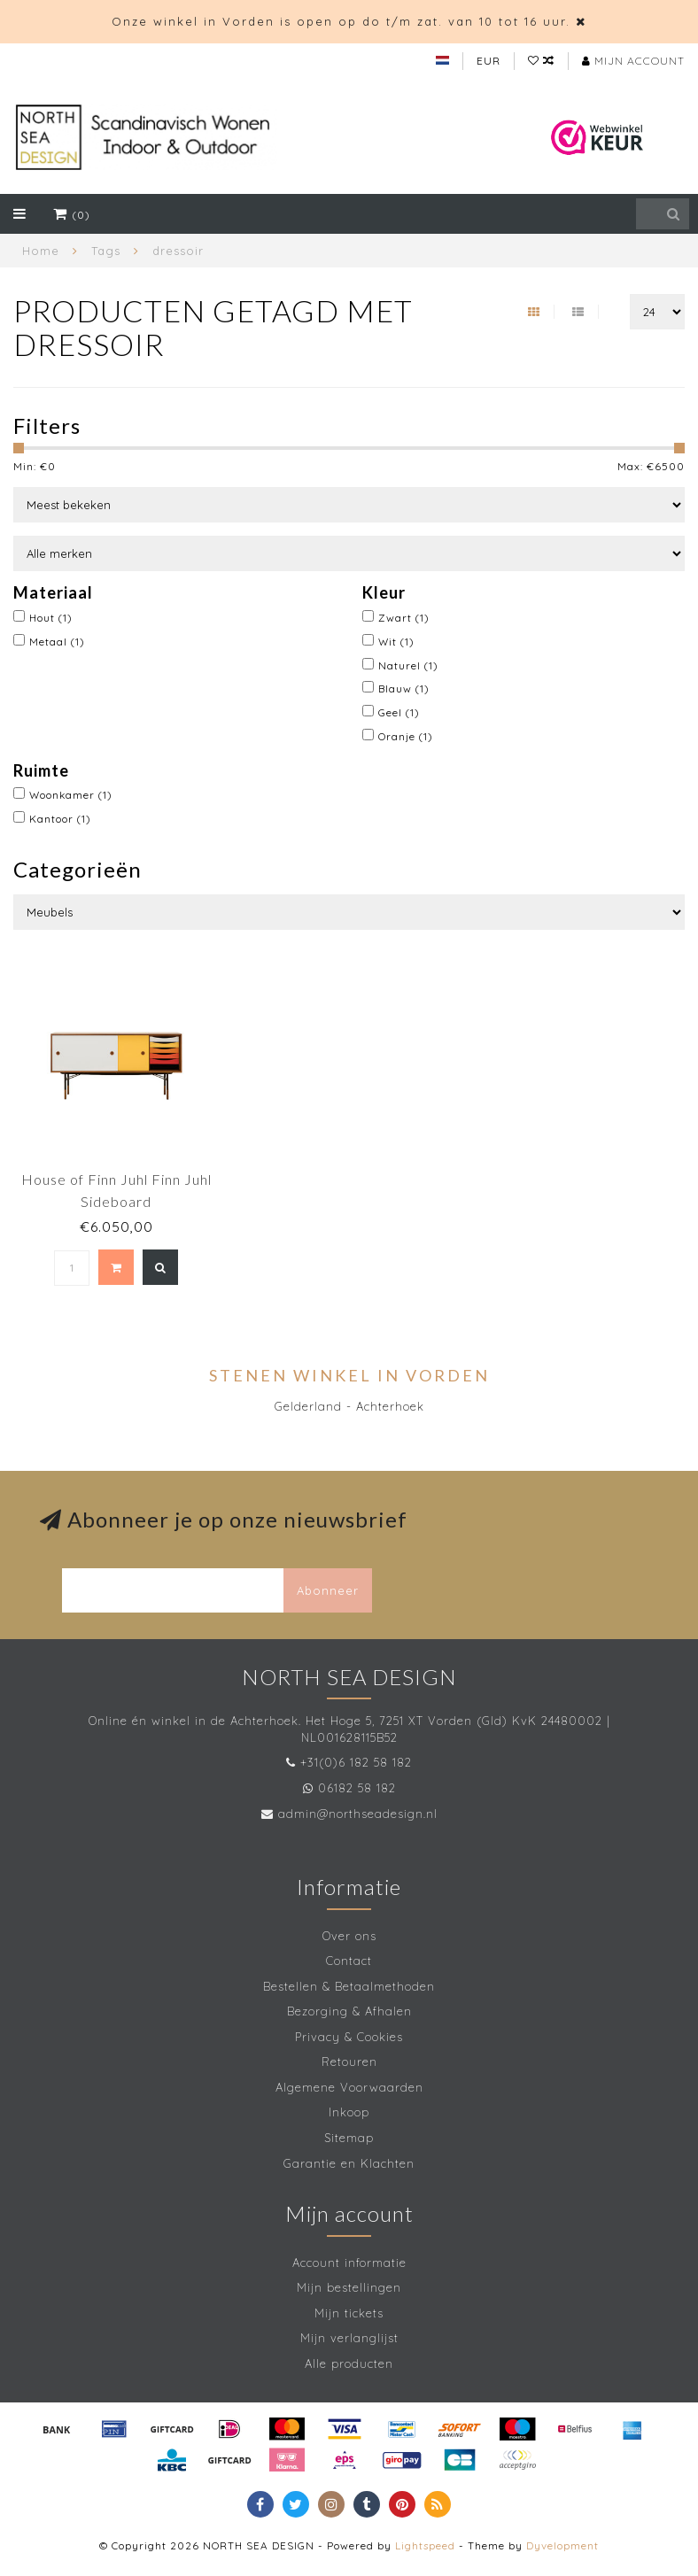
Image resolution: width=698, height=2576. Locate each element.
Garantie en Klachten (349, 2163)
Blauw (404, 688)
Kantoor (60, 818)
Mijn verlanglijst (349, 2338)
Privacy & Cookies (349, 2037)
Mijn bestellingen (349, 2287)
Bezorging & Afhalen (349, 2011)
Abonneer (328, 1590)
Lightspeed (425, 2545)
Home (40, 251)
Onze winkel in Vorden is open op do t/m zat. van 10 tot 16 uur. (341, 21)
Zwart (404, 617)
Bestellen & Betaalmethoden (349, 1986)
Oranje (405, 736)
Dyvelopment (562, 2545)
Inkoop (349, 2112)
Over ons (349, 1936)
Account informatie (349, 2262)
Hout (51, 617)
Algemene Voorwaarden (349, 2087)
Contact (349, 1960)
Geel (399, 712)
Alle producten (349, 2363)
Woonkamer (70, 794)
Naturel (408, 665)
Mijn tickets (349, 2313)
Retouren (349, 2061)
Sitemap (349, 2138)
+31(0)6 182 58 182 (356, 1762)
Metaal (57, 641)
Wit (396, 641)
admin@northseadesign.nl (358, 1813)
